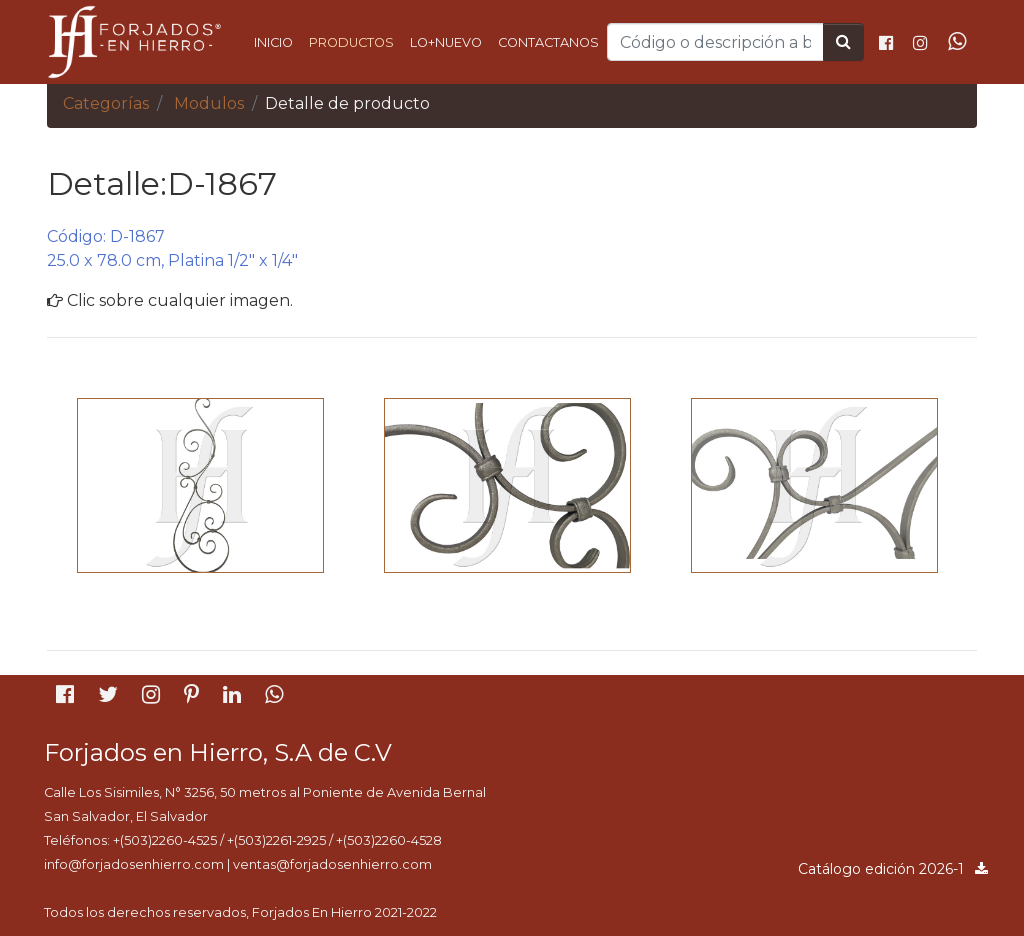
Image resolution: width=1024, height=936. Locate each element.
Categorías (106, 103)
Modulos (209, 103)
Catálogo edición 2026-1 (894, 869)
